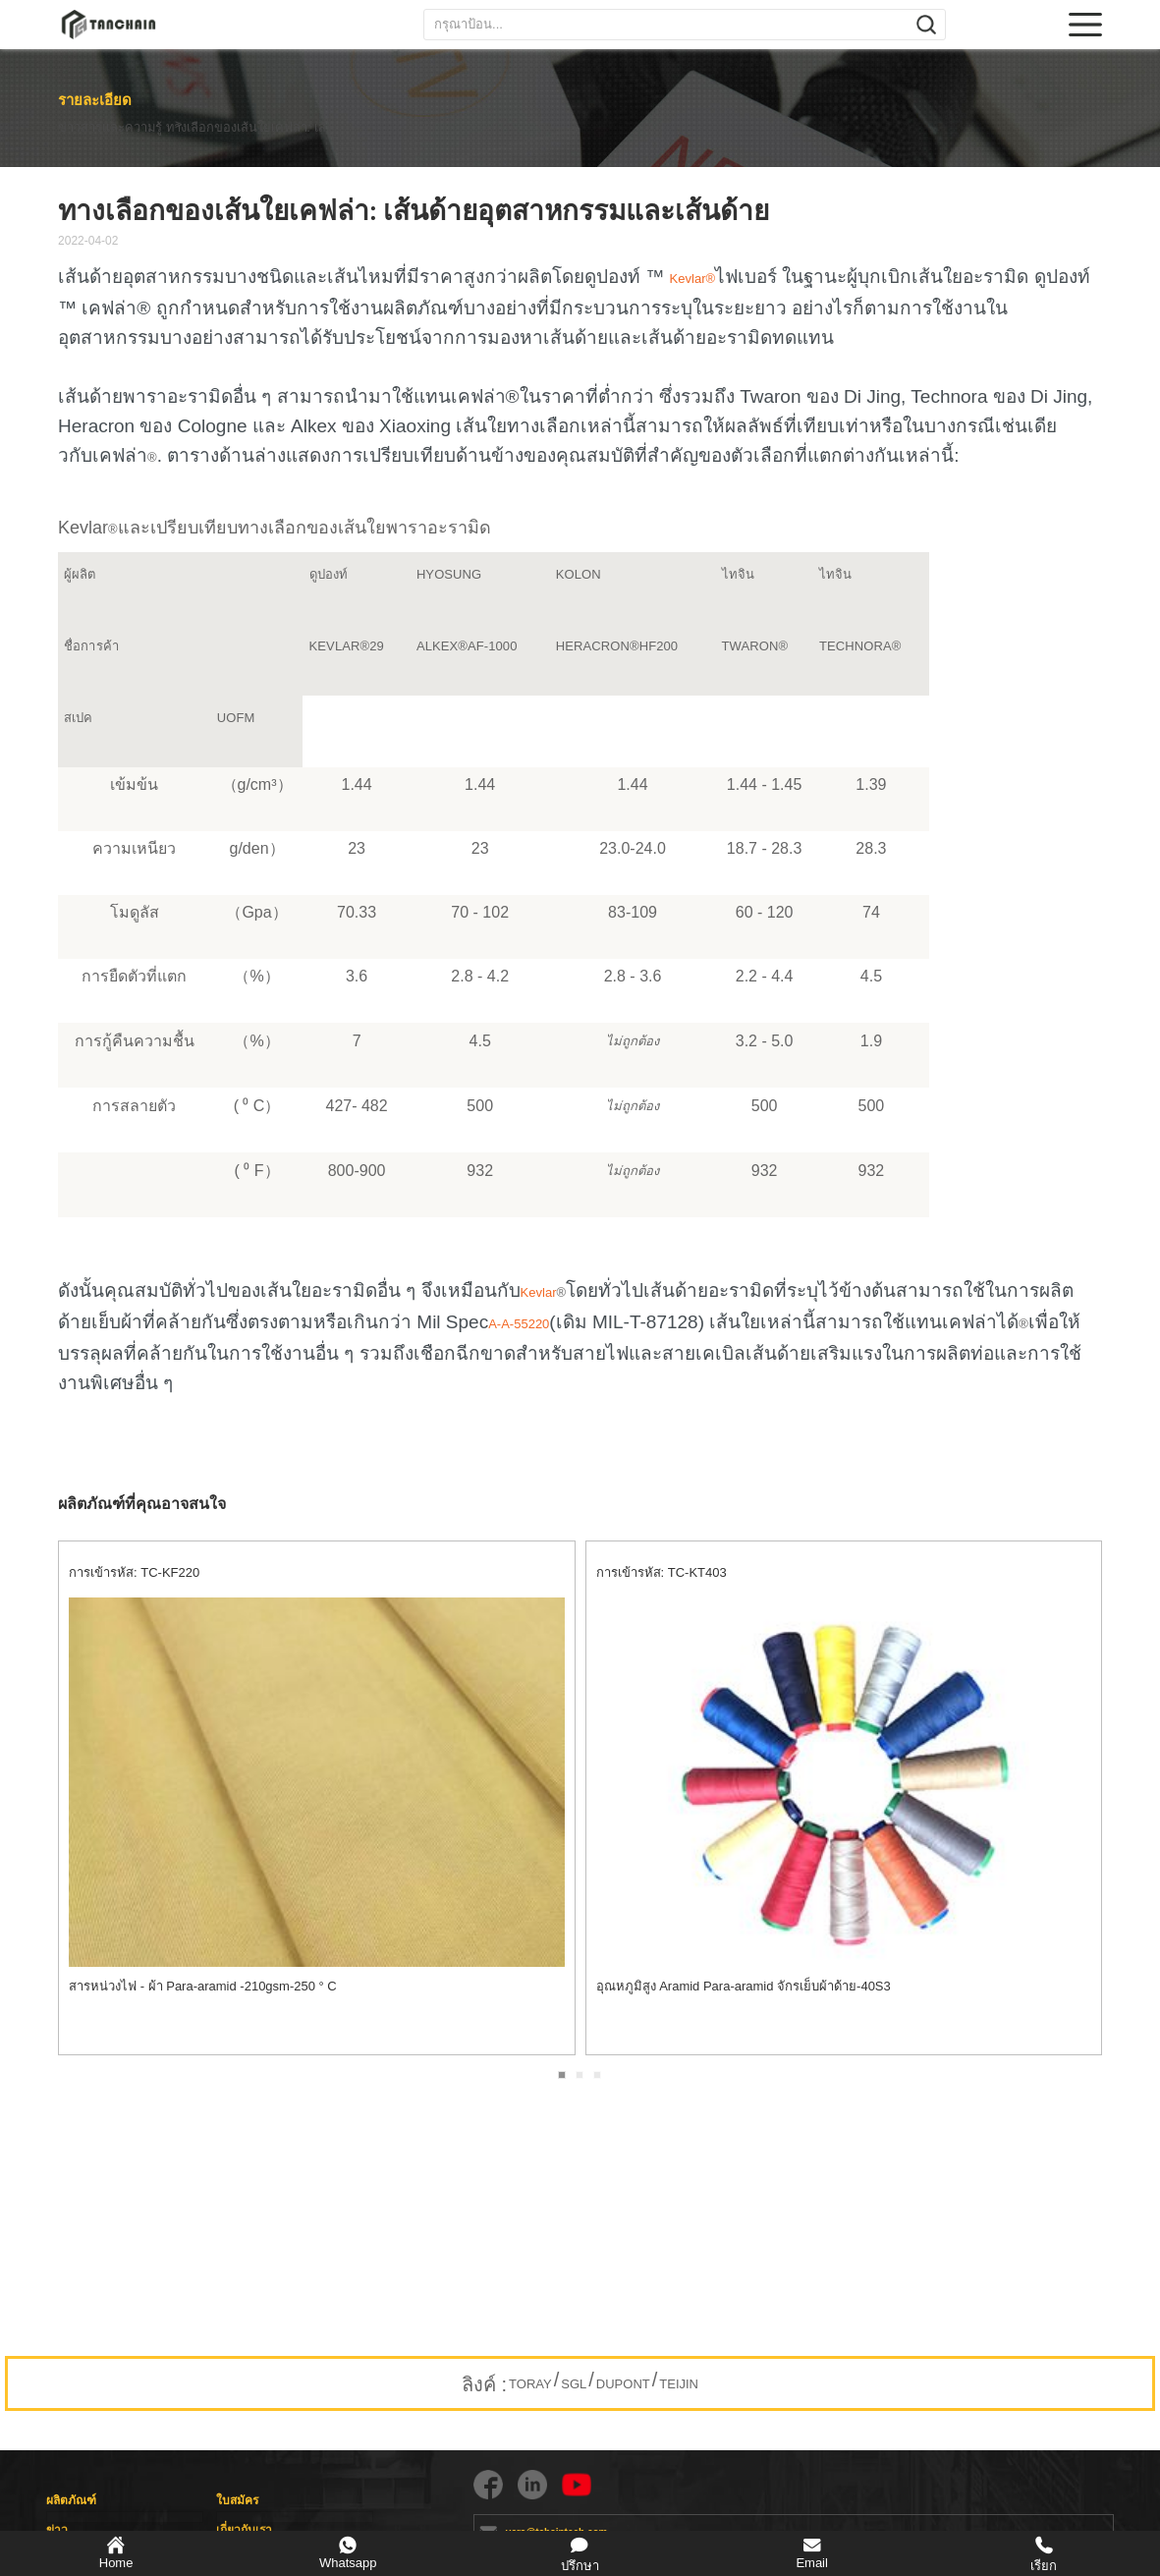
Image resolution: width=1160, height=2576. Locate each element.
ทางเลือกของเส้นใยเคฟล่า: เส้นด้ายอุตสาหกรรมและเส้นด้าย (287, 128)
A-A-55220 (518, 1323)
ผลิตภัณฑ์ (71, 2500)
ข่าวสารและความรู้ (108, 128)
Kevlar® (692, 278)
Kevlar (543, 1292)
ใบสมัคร (237, 2500)
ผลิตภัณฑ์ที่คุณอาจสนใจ (142, 1503)
